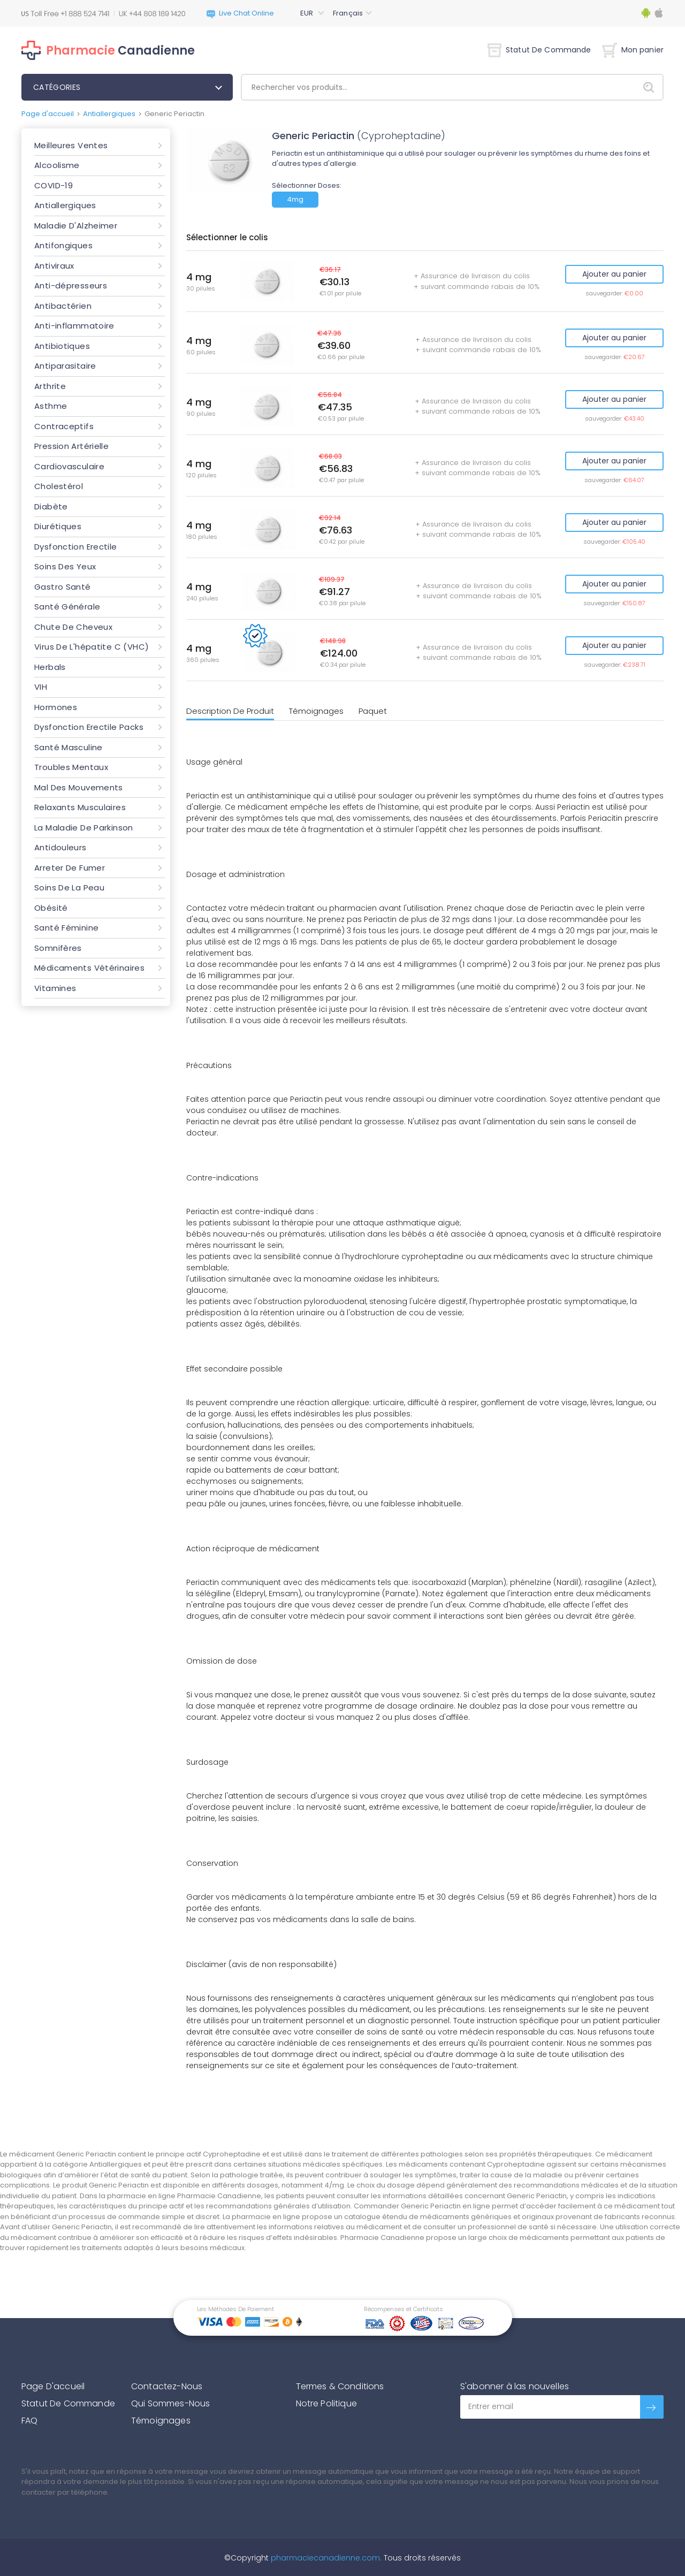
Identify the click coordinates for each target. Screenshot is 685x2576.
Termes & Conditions (340, 2386)
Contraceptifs (64, 426)
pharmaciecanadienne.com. (325, 2557)
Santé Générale (67, 606)
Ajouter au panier (614, 274)
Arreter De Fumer (69, 867)
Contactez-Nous (166, 2386)
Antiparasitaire (65, 365)
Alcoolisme (57, 165)
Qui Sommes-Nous (170, 2403)
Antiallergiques (109, 114)
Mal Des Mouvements (78, 787)
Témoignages (316, 711)
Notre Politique (326, 2403)
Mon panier (633, 49)
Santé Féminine (66, 927)
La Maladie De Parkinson (83, 827)
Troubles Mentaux (71, 767)
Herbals (50, 667)
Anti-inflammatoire (74, 325)
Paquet (373, 711)
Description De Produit (230, 711)
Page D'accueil (53, 2386)
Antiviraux (54, 265)
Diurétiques (57, 526)
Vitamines (55, 988)
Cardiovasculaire (69, 466)
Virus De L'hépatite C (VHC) (91, 646)
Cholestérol (58, 486)
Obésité (51, 907)
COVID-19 (53, 185)
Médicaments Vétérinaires (89, 967)
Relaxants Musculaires (80, 807)
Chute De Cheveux (73, 626)
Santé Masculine (68, 747)
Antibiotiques (62, 346)
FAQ (29, 2420)
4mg (295, 199)
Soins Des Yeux (65, 566)
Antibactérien (63, 305)
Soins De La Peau (69, 887)
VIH (40, 686)
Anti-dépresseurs (70, 285)
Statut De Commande (539, 49)
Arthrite (50, 386)
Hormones (55, 707)
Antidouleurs (60, 847)
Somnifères (58, 948)
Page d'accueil (47, 114)
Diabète (51, 506)
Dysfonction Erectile (75, 546)
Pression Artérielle (71, 446)
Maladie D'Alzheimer (75, 225)
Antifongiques (63, 245)
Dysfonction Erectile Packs (88, 727)
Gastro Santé (62, 586)
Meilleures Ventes (71, 145)
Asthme (50, 405)
